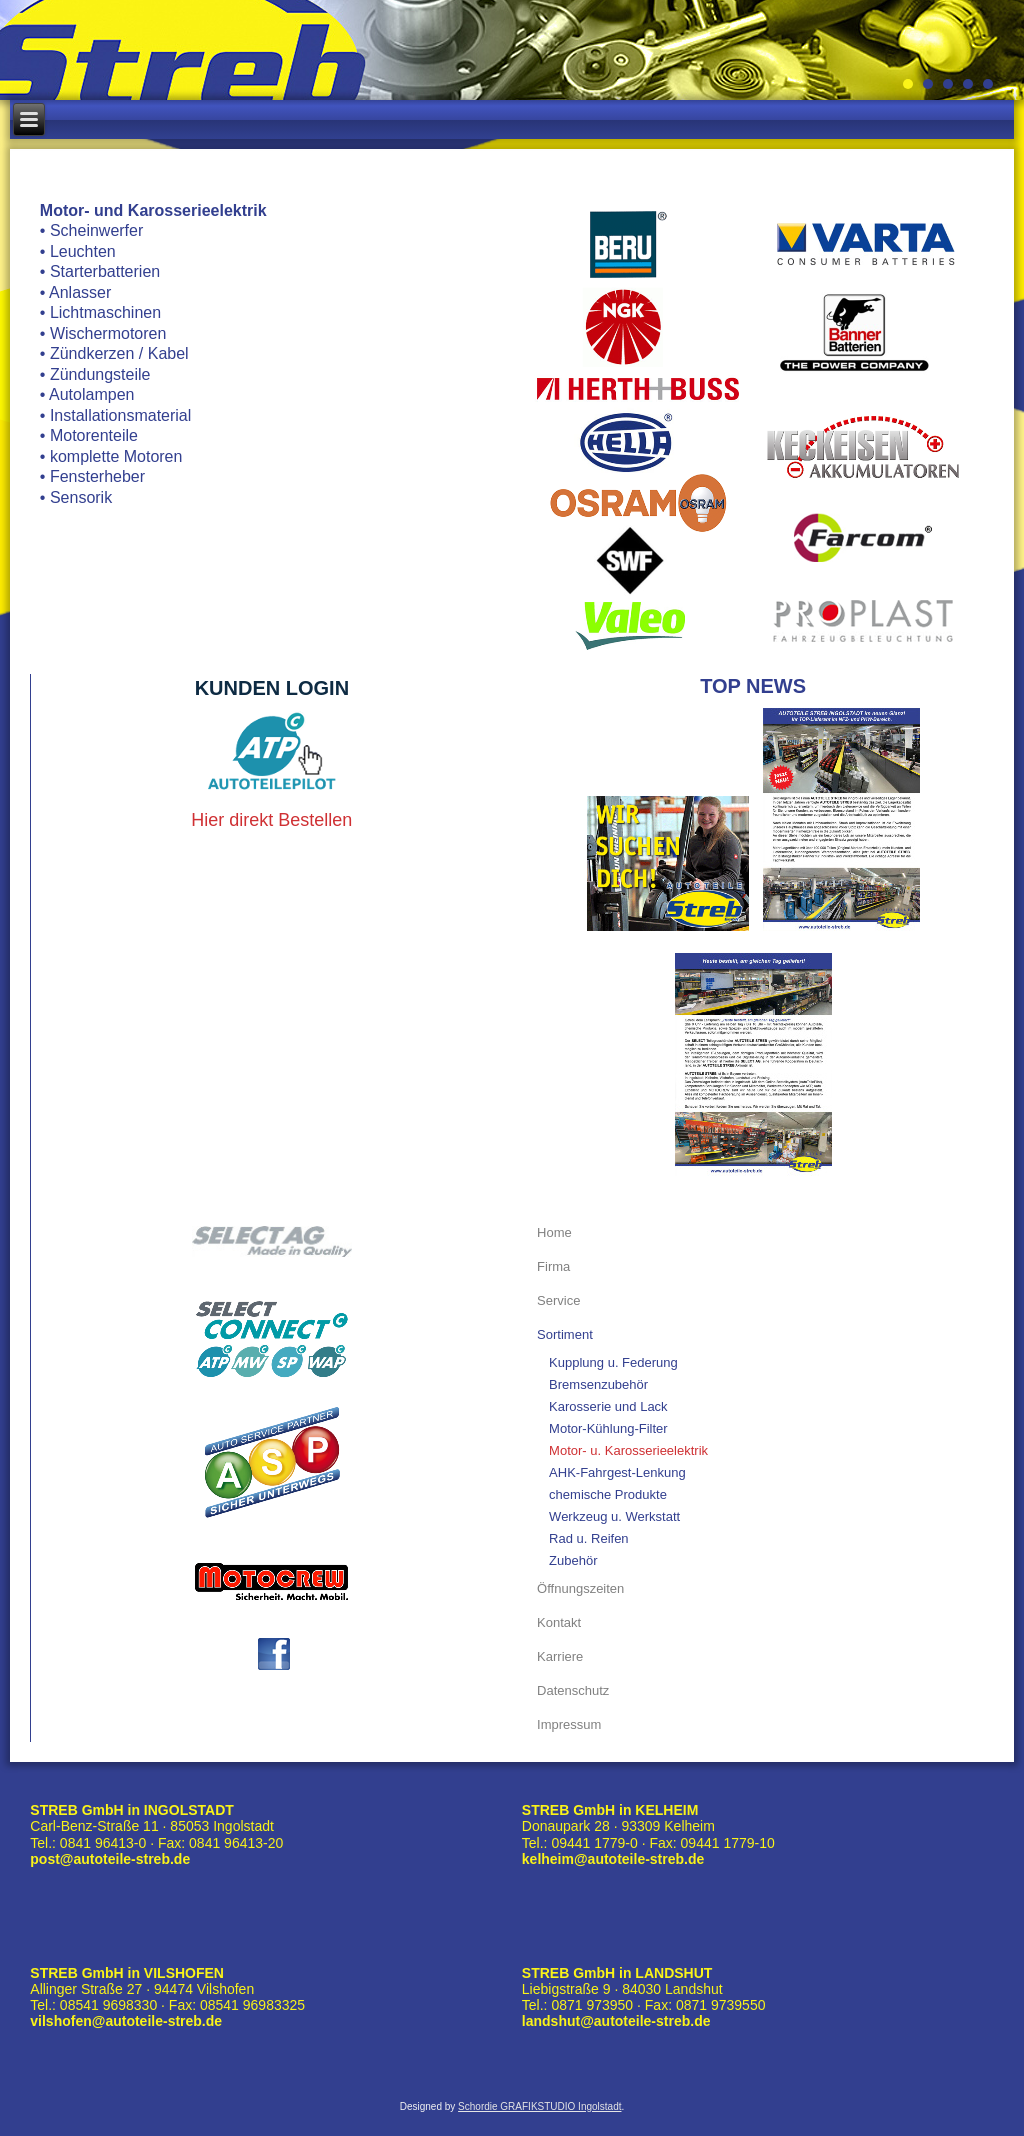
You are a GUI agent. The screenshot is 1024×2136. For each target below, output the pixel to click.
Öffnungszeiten (580, 1588)
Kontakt (559, 1622)
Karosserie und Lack (608, 1406)
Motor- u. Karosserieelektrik (628, 1450)
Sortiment (565, 1334)
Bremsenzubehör (598, 1384)
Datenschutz (573, 1690)
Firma (553, 1266)
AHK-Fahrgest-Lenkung (617, 1472)
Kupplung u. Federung (613, 1362)
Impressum (569, 1724)
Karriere (560, 1656)
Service (558, 1300)
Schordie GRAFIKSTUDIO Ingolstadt (539, 2106)
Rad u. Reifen (589, 1538)
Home (554, 1232)
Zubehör (573, 1560)
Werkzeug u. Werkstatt (614, 1516)
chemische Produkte (608, 1494)
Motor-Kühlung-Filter (608, 1428)
